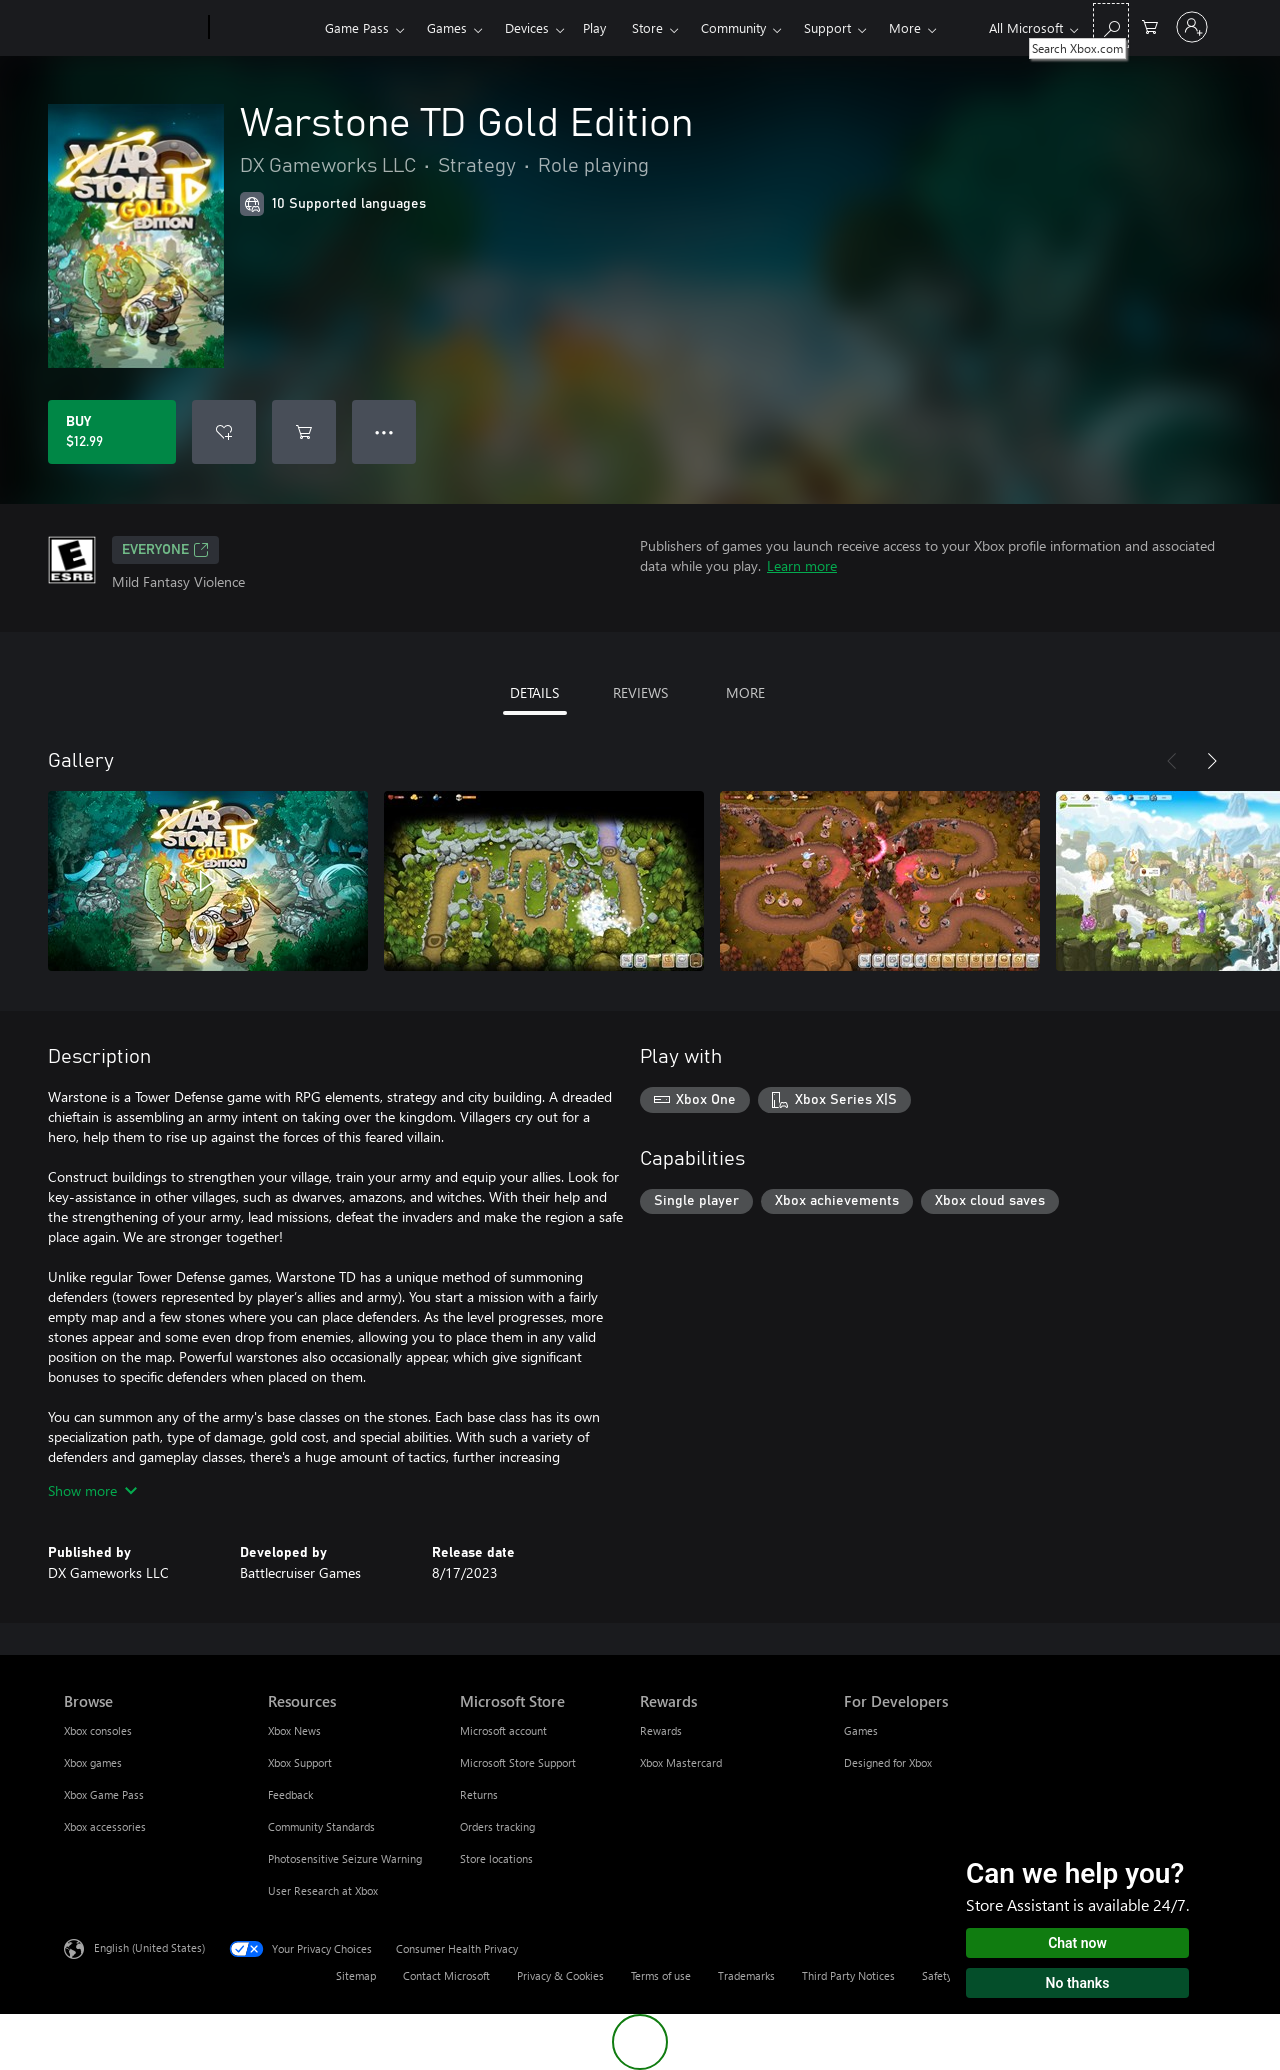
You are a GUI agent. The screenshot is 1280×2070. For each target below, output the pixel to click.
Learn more (802, 565)
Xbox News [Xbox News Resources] (294, 1730)
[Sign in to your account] (1192, 27)
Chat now (1077, 1943)
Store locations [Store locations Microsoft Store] (496, 1858)
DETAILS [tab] (534, 692)
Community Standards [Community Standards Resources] (321, 1826)
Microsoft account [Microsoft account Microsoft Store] (503, 1730)
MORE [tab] (745, 692)
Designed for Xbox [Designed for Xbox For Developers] (888, 1762)
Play (594, 27)
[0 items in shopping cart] (1150, 25)
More (905, 27)
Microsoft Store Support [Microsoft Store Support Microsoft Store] (518, 1762)
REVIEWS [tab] (640, 692)
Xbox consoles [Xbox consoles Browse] (98, 1730)
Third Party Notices (848, 1975)
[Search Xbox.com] (1111, 25)
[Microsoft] (132, 28)
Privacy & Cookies (560, 1975)
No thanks (1078, 1983)
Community (733, 27)
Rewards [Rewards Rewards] (661, 1730)
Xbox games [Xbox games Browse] (93, 1762)
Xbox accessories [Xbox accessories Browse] (105, 1826)
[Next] (1212, 761)
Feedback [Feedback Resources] (290, 1794)
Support (827, 27)
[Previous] (1172, 761)
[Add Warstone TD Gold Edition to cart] (304, 432)
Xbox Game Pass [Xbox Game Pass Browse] (104, 1794)
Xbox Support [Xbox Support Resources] (300, 1762)
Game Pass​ (357, 27)
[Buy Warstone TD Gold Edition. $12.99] (112, 432)
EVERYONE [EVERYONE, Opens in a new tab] (165, 550)
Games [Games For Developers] (861, 1730)
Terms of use (661, 1975)
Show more (92, 1490)
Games (447, 27)
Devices (527, 27)
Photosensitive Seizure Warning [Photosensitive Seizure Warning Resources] (345, 1858)
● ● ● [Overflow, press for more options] (384, 431)
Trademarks (746, 1975)
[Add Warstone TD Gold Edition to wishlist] (224, 432)
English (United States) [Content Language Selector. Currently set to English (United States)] (149, 1947)
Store (647, 27)
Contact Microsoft (446, 1975)
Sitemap (356, 1975)
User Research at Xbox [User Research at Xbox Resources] (323, 1890)
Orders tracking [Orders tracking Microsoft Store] (497, 1826)
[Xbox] (264, 28)
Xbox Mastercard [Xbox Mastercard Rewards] (681, 1762)
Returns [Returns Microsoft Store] (479, 1794)
